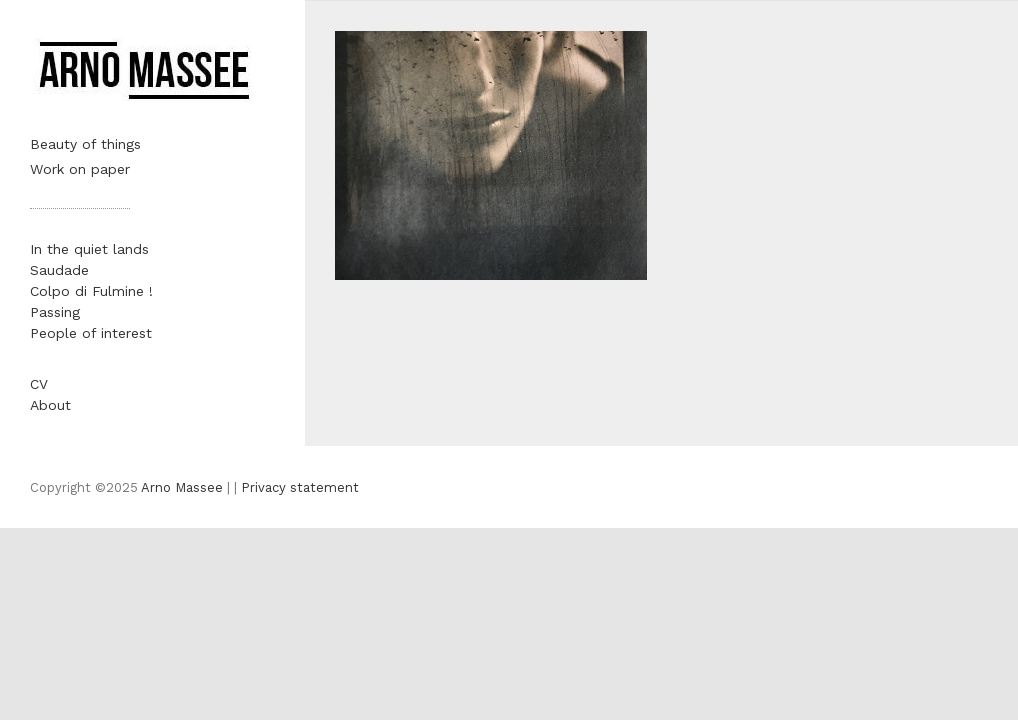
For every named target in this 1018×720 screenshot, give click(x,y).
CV (39, 384)
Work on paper (80, 169)
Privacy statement (300, 487)
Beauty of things (85, 144)
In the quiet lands (89, 249)
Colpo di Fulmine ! (91, 291)
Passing (55, 312)
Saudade (59, 270)
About (50, 405)
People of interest (91, 333)
